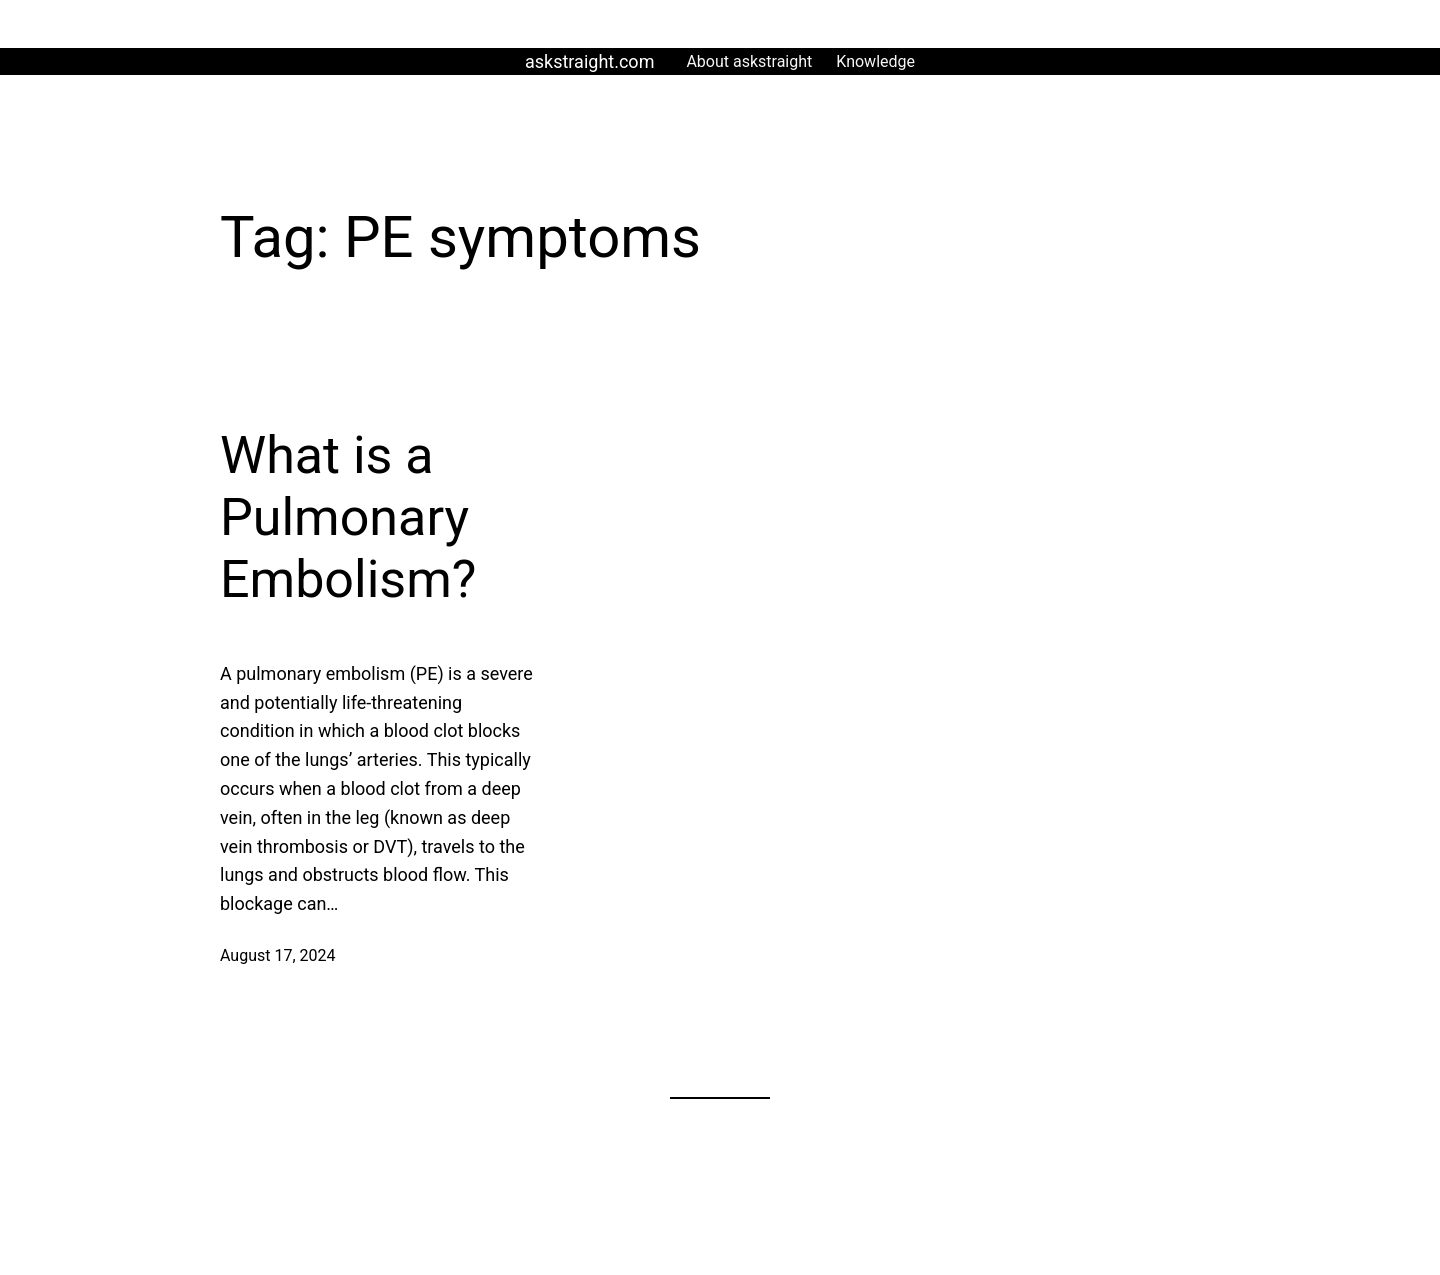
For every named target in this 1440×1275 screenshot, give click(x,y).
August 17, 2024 (278, 955)
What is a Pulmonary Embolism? (348, 518)
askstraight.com (589, 61)
